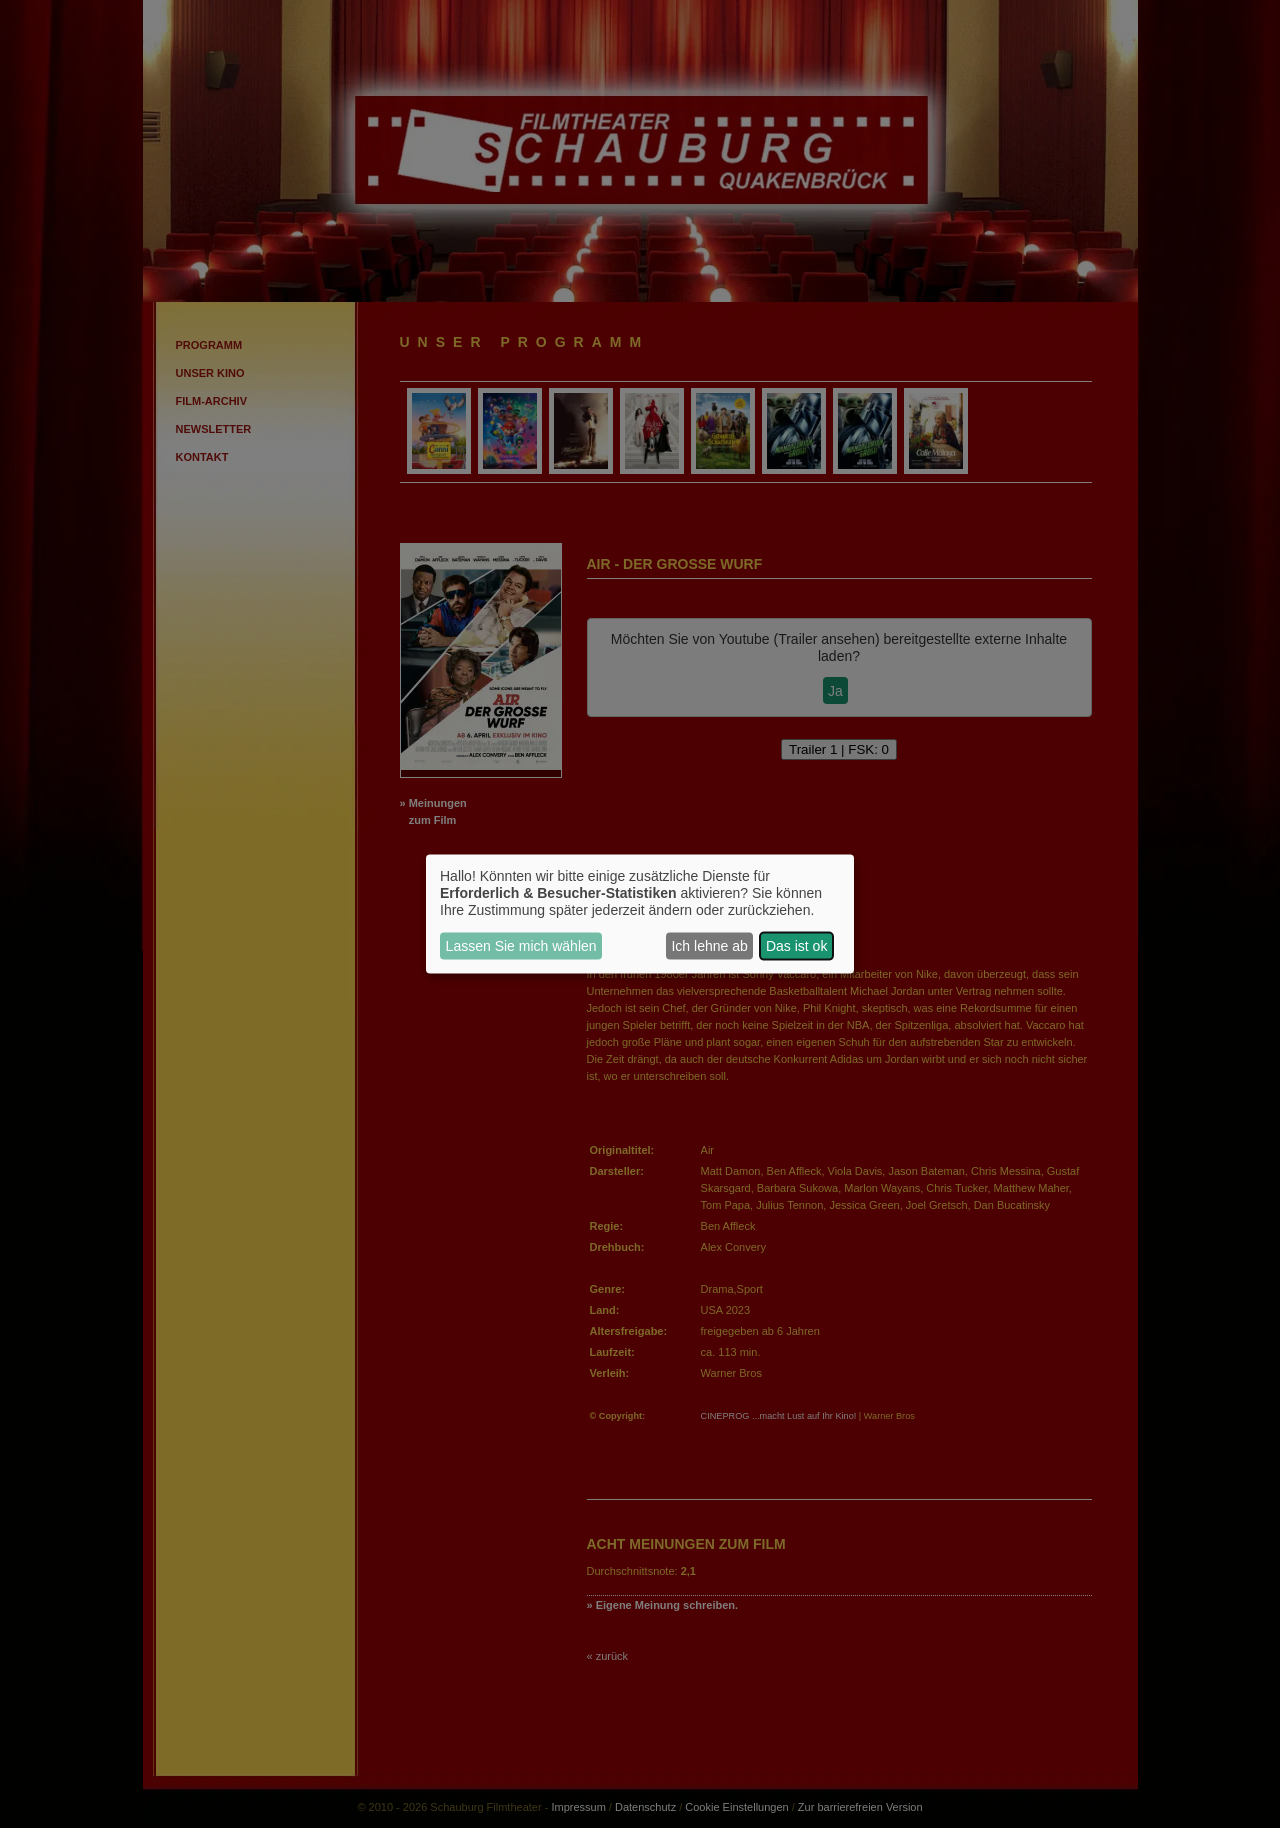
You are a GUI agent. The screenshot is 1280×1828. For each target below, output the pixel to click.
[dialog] (640, 914)
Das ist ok (796, 946)
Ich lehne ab (709, 946)
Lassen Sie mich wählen (521, 946)
